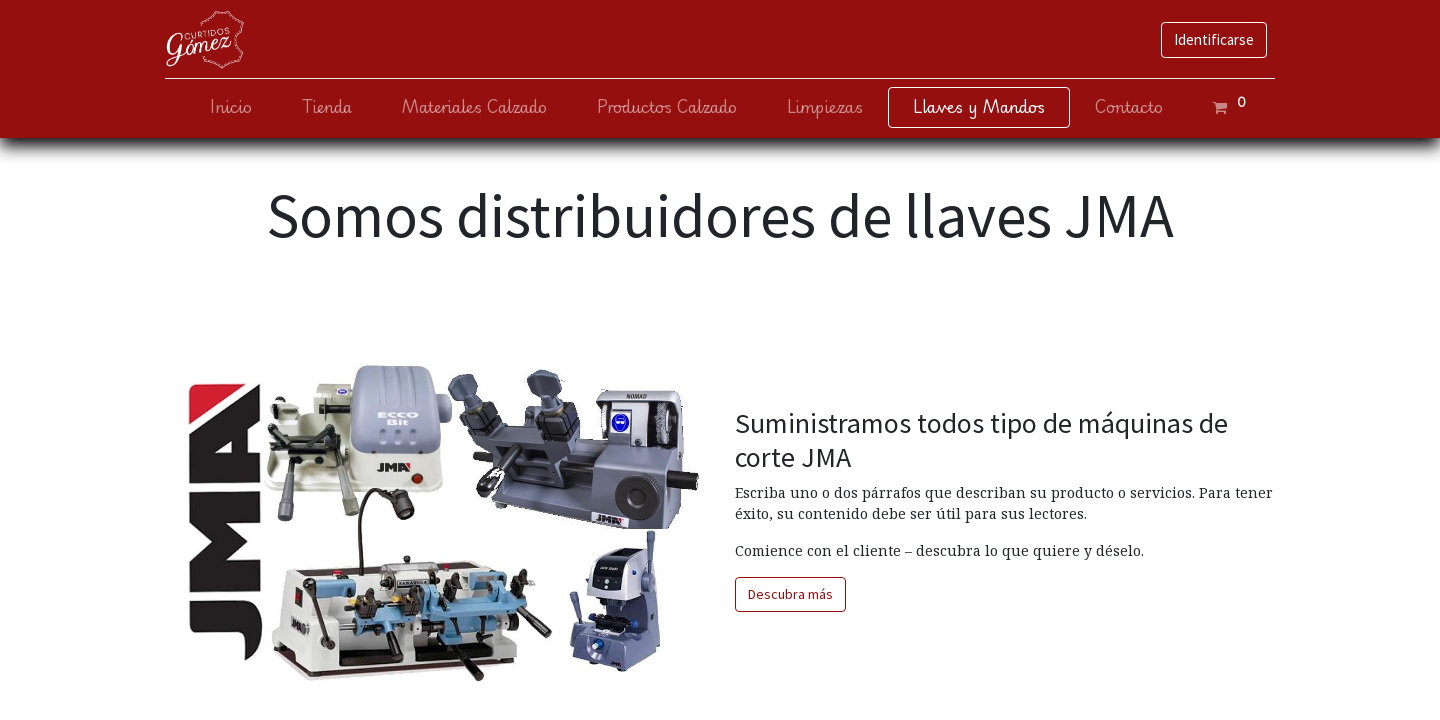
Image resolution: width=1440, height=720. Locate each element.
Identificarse (1214, 39)
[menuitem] (231, 107)
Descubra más (790, 594)
